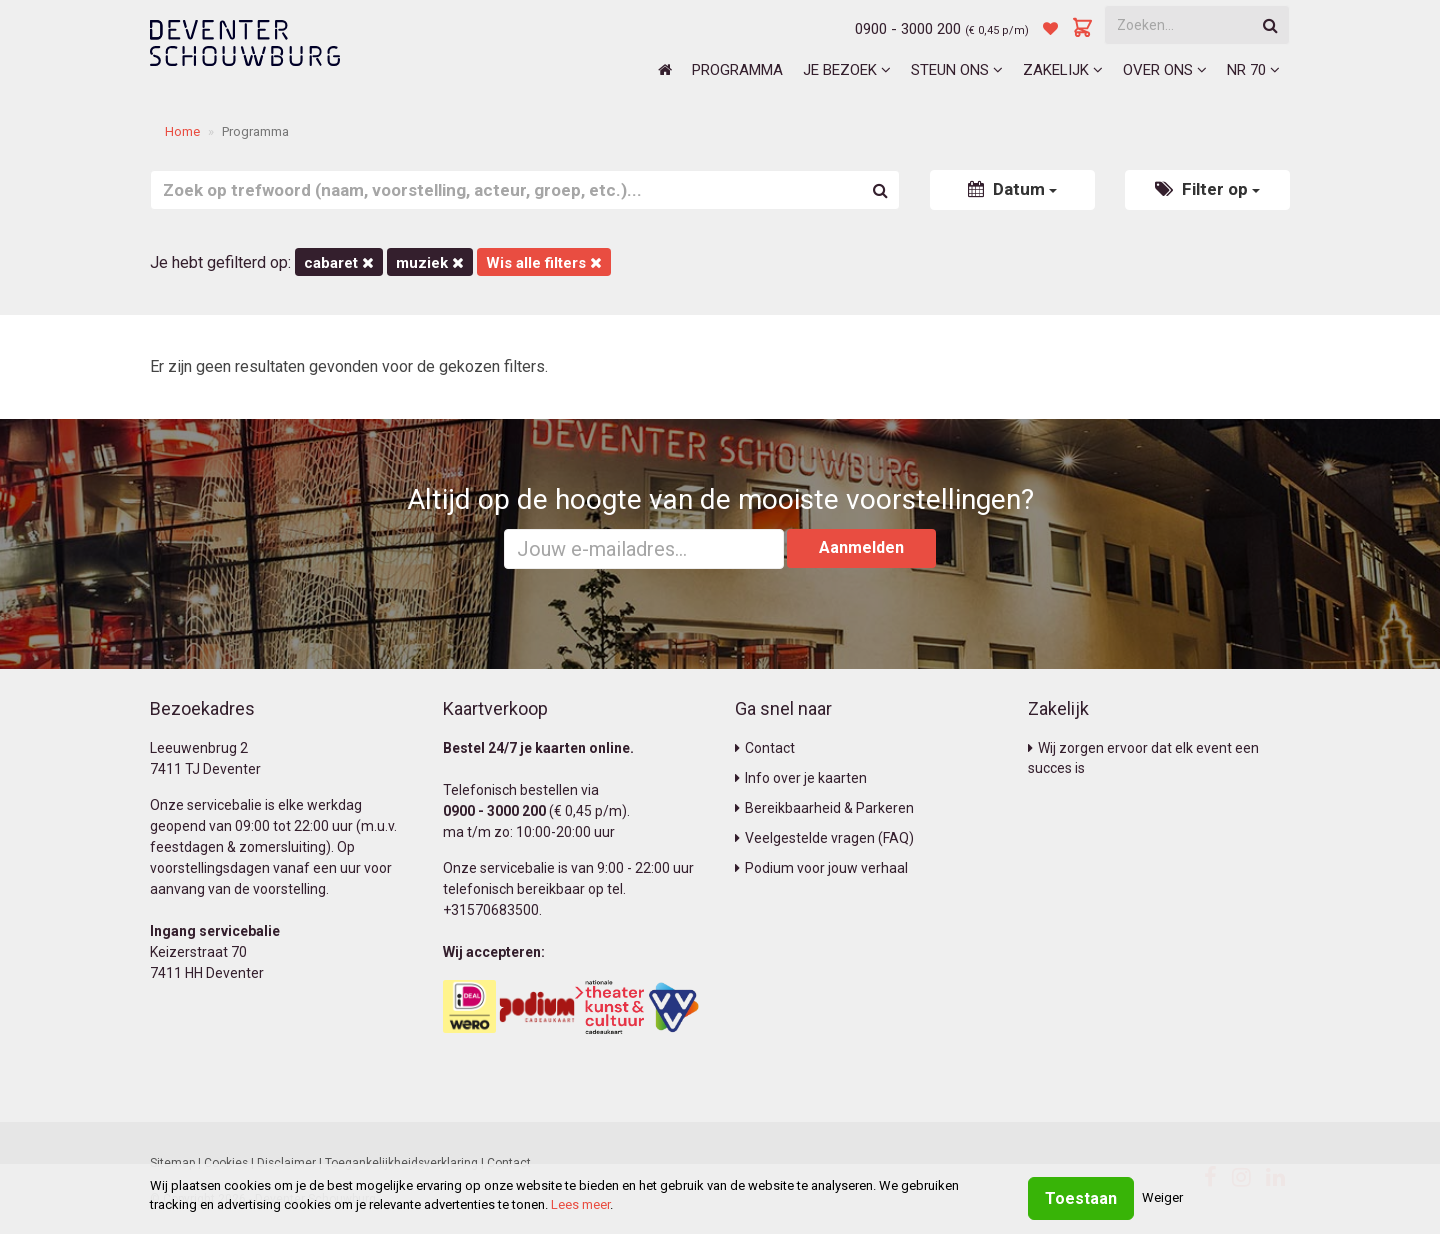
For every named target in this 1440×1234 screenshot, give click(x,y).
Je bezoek (847, 70)
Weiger (1162, 1197)
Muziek (430, 263)
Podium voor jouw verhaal (821, 868)
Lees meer (580, 1204)
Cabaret (339, 263)
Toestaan (1081, 1198)
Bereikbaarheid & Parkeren (824, 808)
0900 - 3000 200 (908, 29)
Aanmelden (861, 547)
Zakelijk (1063, 70)
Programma (737, 70)
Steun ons (957, 70)
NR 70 (1253, 70)
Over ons (1165, 70)
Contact (765, 748)
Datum (1012, 189)
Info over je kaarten (801, 778)
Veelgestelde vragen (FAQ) (824, 838)
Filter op (1207, 189)
